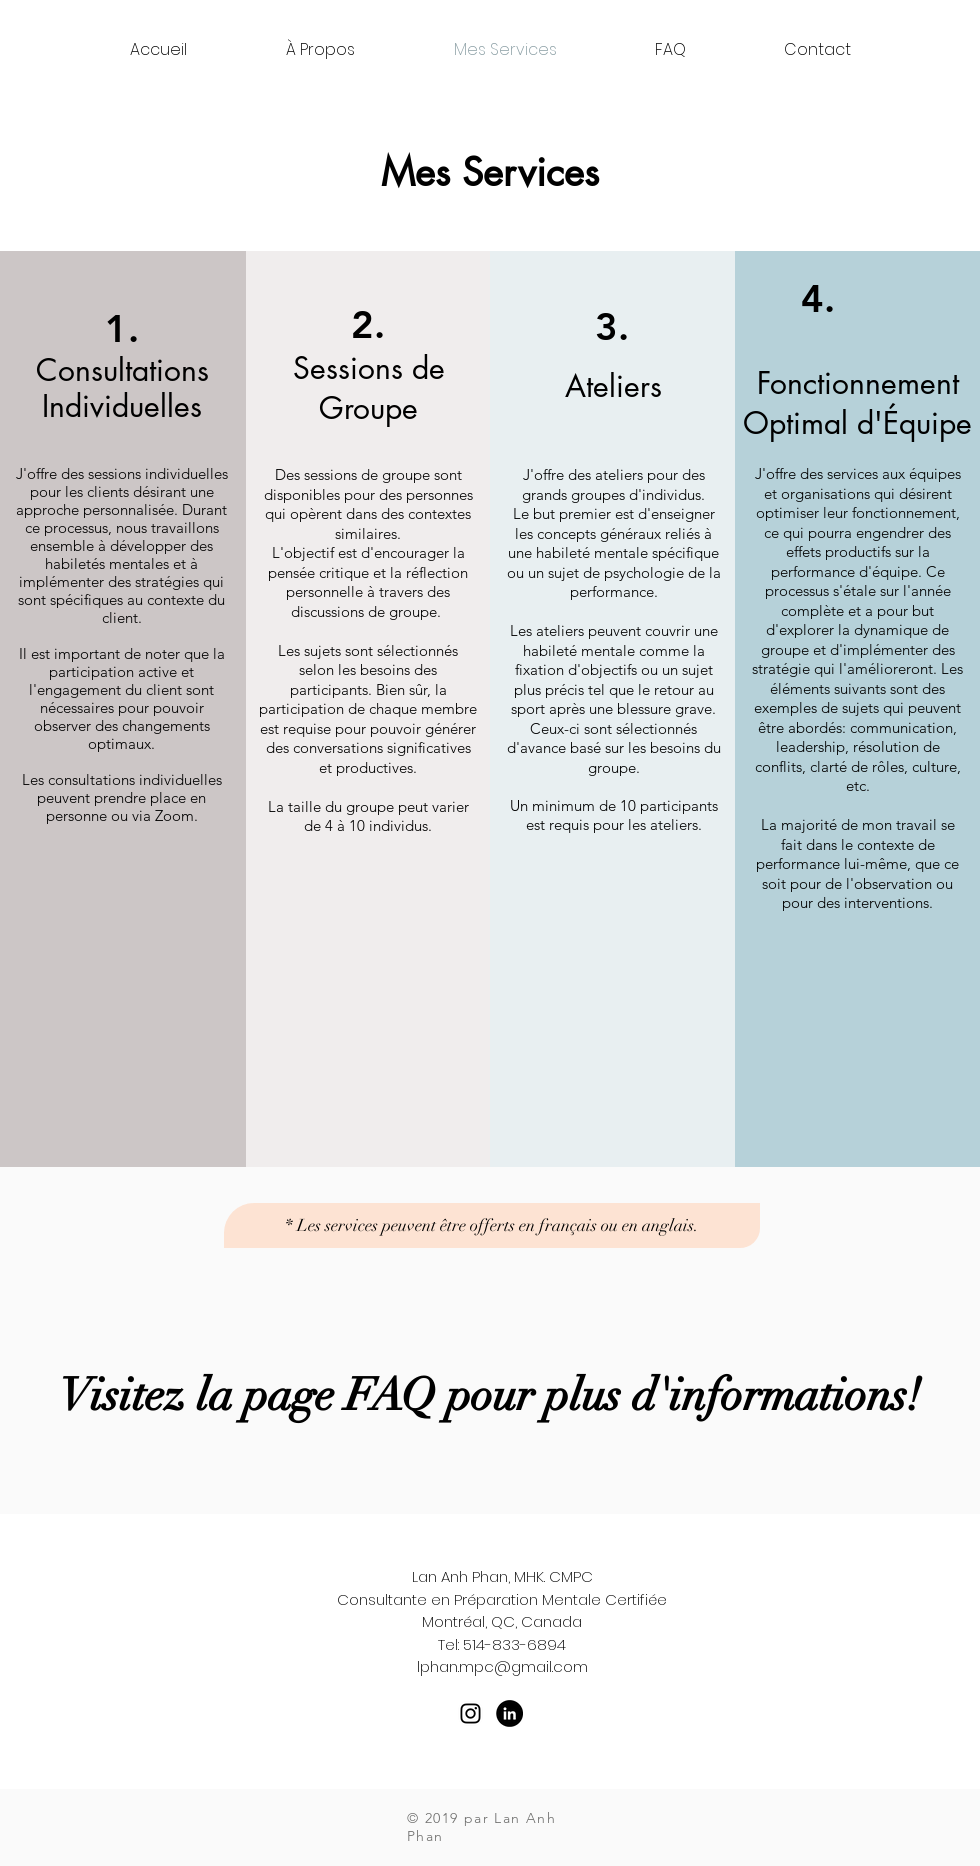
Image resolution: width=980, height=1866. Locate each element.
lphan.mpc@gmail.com (502, 1666)
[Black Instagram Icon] (470, 1713)
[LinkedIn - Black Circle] (509, 1713)
